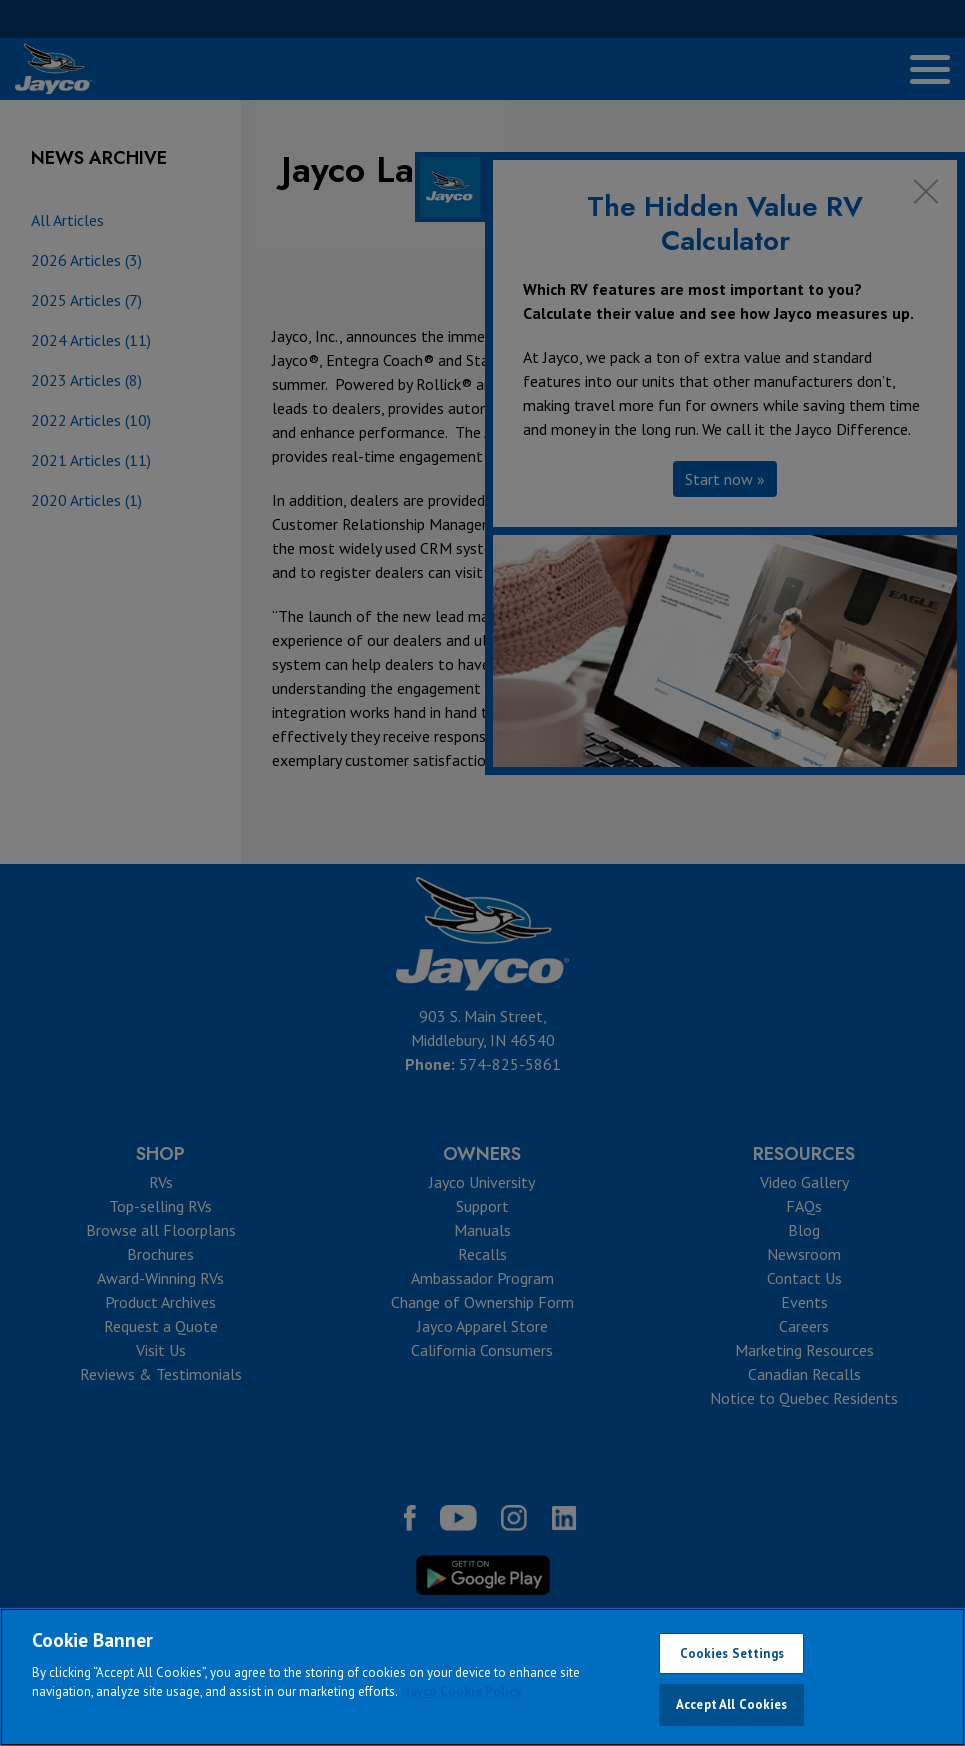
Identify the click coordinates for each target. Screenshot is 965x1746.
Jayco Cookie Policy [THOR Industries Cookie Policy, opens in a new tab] (463, 1691)
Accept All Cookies (731, 1704)
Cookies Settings (732, 1653)
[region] (482, 1677)
